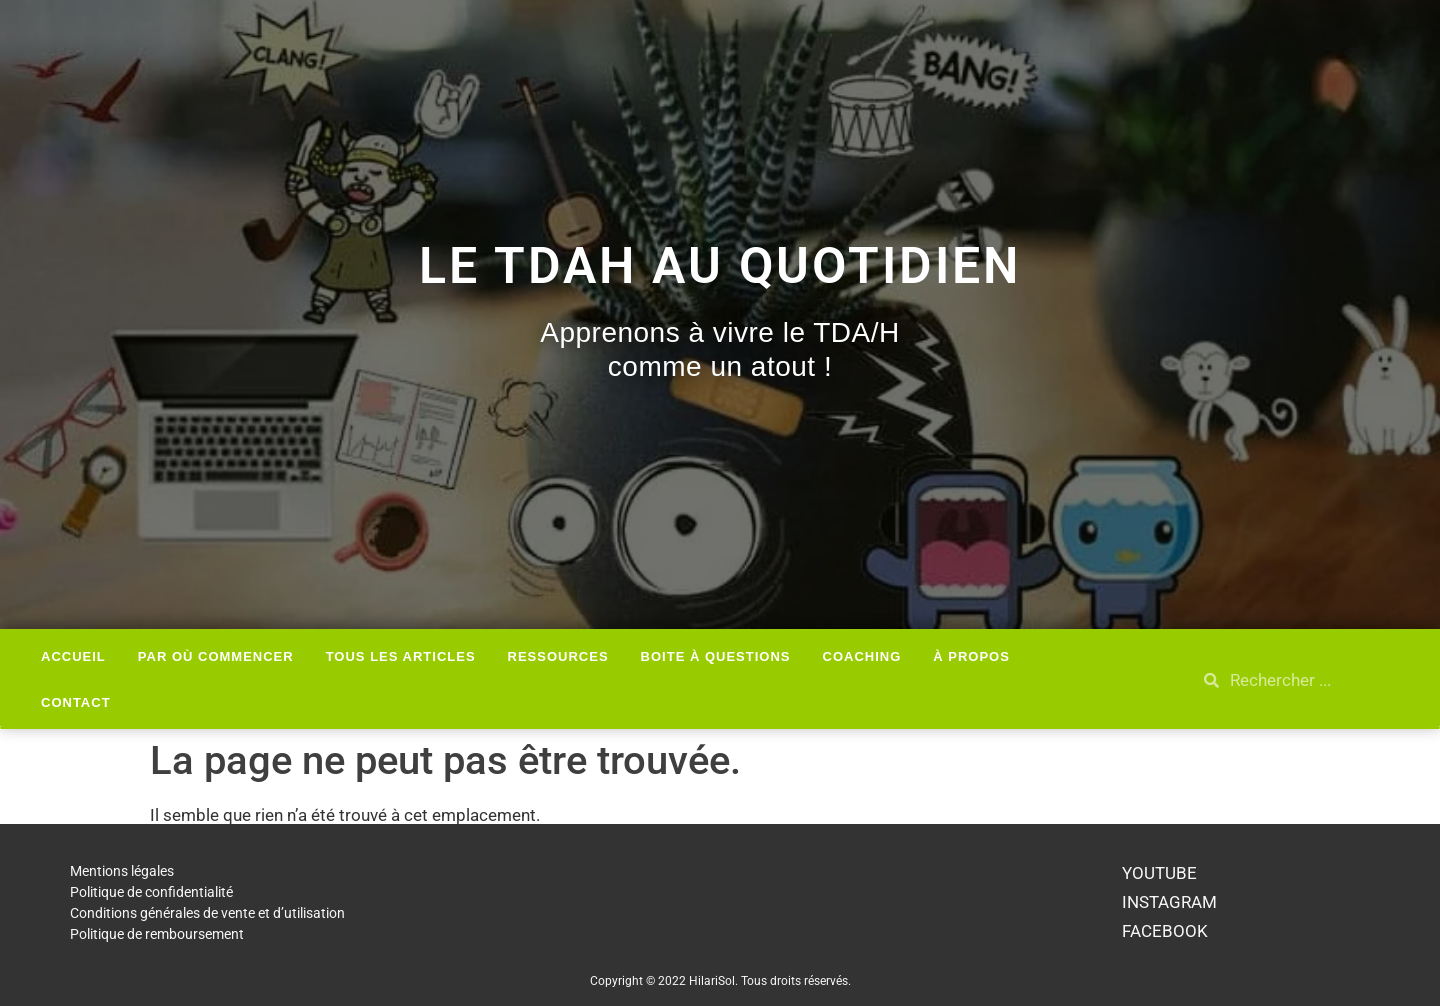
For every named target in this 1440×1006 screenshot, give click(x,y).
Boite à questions (716, 656)
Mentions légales (122, 871)
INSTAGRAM (1169, 902)
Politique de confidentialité (151, 892)
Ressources (558, 656)
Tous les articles (401, 656)
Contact (76, 702)
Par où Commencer (216, 656)
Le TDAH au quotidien (720, 266)
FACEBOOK (1165, 931)
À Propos (971, 656)
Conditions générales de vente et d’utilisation (207, 913)
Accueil (73, 656)
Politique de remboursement (157, 934)
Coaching (862, 656)
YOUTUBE (1159, 873)
